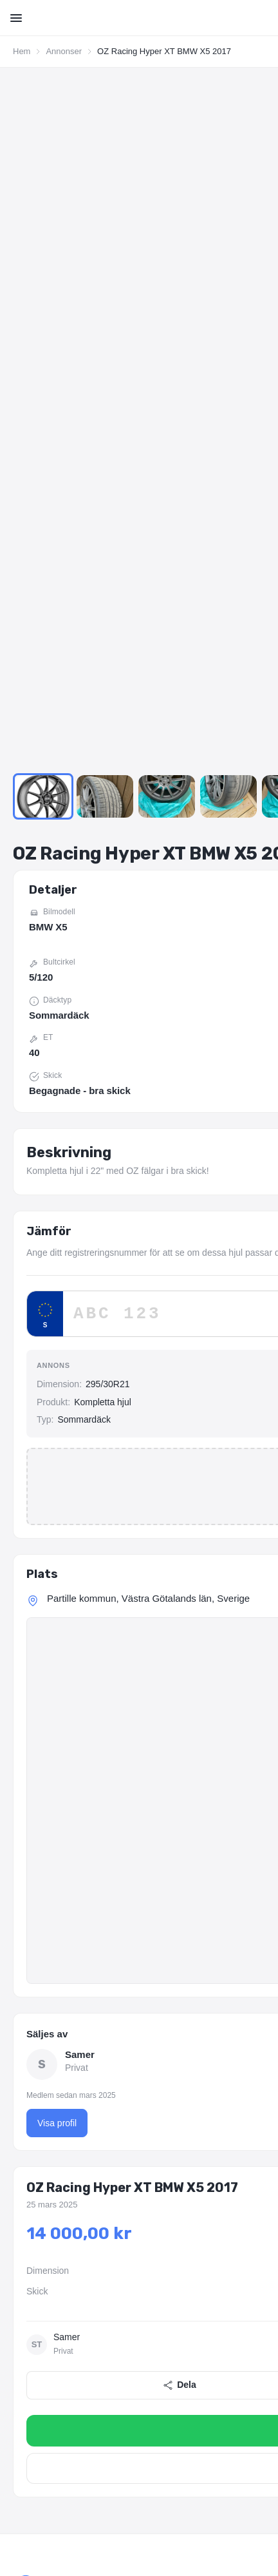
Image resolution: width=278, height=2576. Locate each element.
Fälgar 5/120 (214, 2432)
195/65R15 (33, 2335)
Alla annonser (40, 2113)
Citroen (110, 2256)
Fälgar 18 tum (223, 2414)
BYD (79, 2256)
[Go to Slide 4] (228, 127)
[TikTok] (117, 2018)
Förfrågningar (40, 2158)
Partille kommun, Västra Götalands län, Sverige (148, 929)
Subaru (155, 2274)
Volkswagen (231, 2274)
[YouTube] (86, 2018)
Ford (231, 2256)
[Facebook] (24, 2018)
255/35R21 (186, 2353)
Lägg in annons (44, 2135)
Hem (21, 51)
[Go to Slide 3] (166, 127)
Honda (262, 2256)
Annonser (64, 51)
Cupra (145, 2256)
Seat (89, 2274)
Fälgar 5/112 (93, 2432)
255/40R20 (84, 2353)
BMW (50, 2256)
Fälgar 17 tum (162, 2414)
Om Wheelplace (45, 2089)
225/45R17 (237, 2335)
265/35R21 (237, 2353)
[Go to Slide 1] (43, 127)
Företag (261, 2113)
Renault (27, 2274)
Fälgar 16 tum (100, 2414)
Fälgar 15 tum (38, 2414)
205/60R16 (135, 2335)
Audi (21, 2256)
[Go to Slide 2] (105, 127)
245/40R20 (33, 2353)
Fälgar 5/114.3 (154, 2432)
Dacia (178, 2256)
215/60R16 (186, 2335)
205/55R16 (84, 2335)
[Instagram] (55, 2018)
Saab (61, 2274)
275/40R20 (135, 2353)
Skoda (121, 2274)
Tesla (189, 2274)
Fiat (206, 2256)
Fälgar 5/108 (36, 2432)
